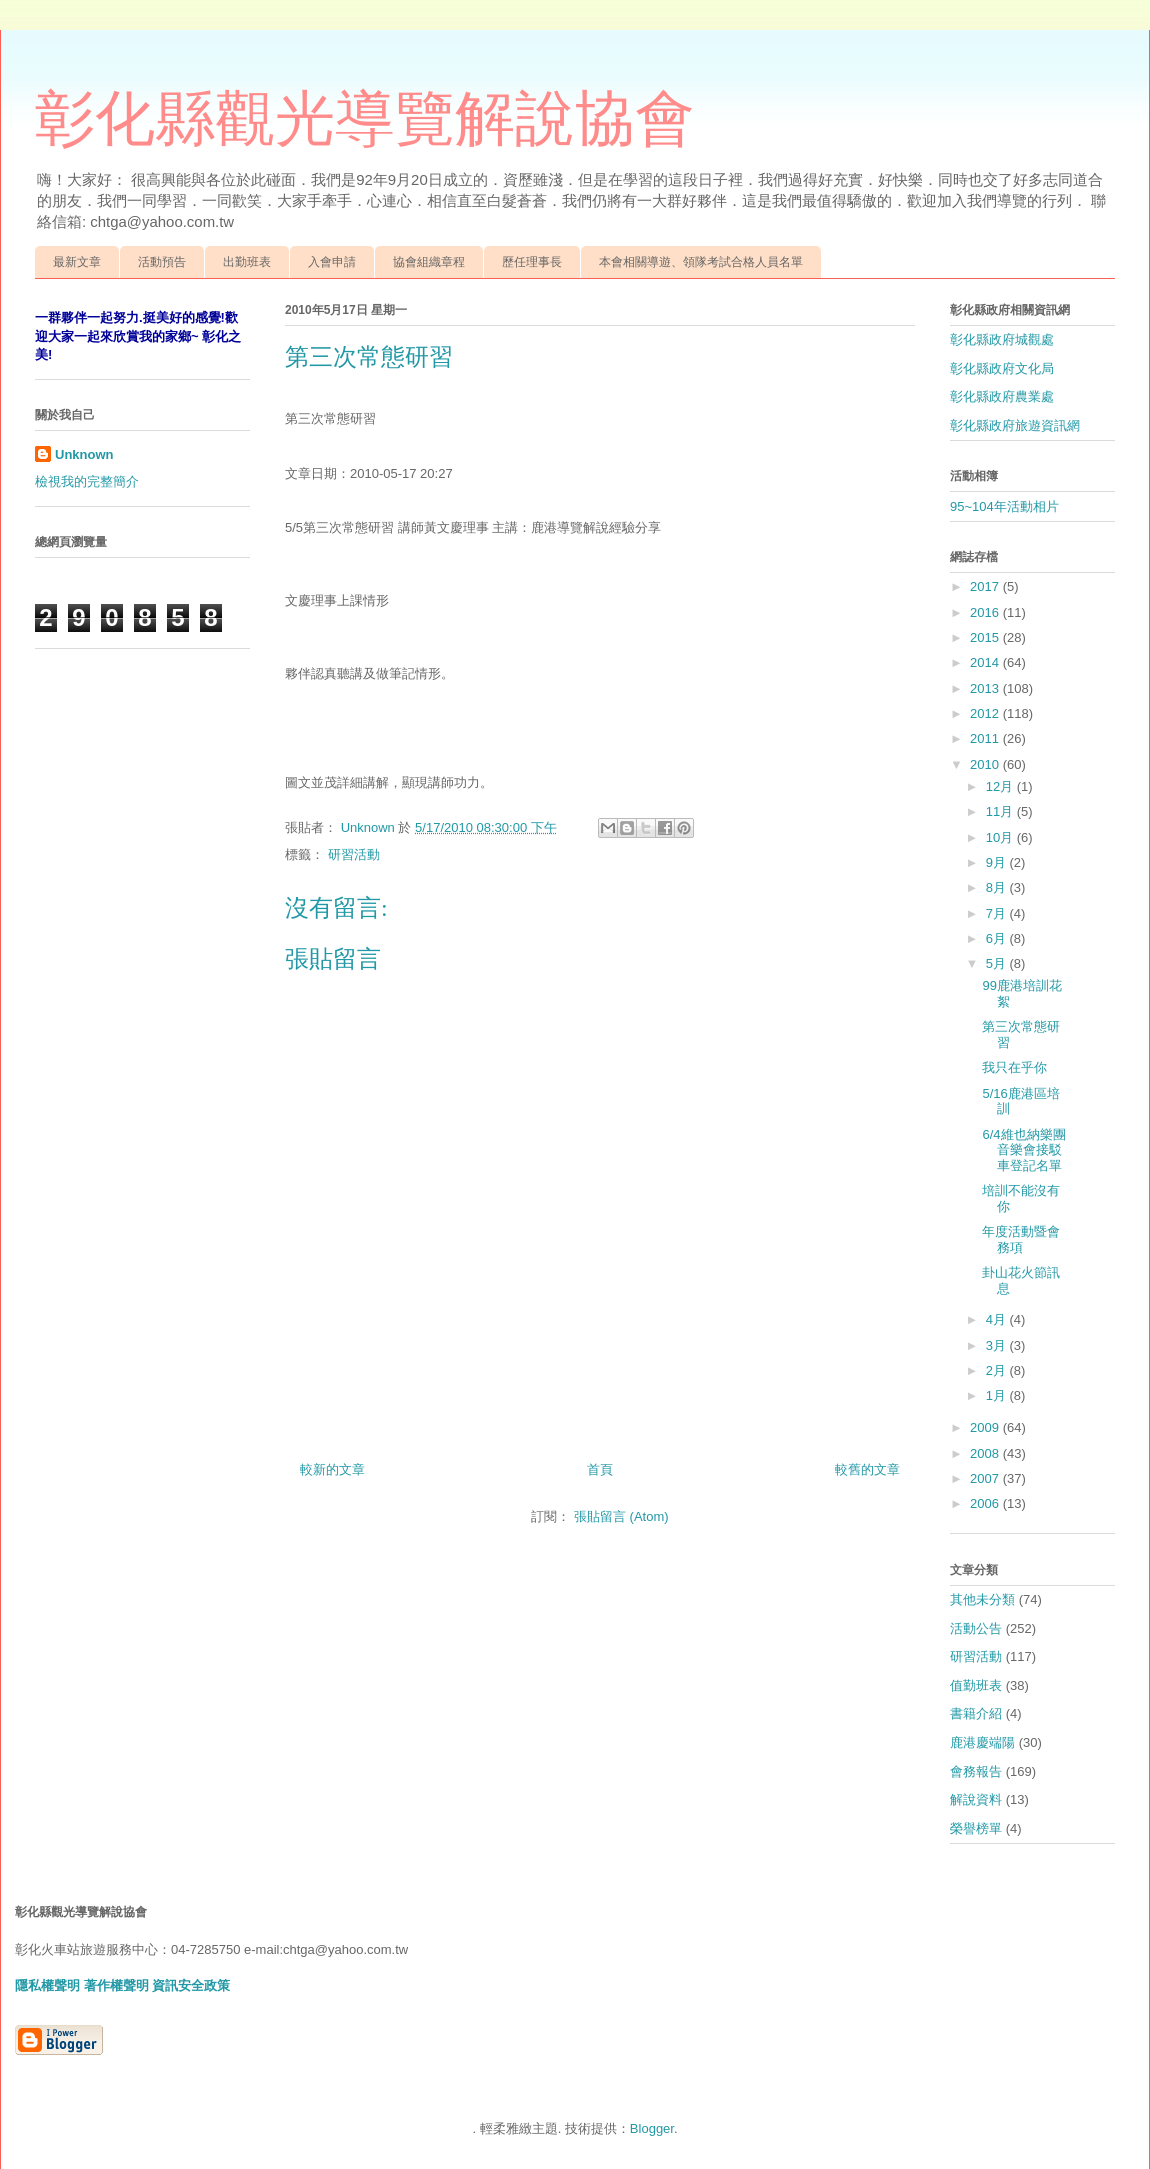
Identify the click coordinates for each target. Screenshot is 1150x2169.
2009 (986, 1427)
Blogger (652, 2128)
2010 (986, 764)
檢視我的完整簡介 (87, 481)
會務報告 (976, 1771)
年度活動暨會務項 (1021, 1239)
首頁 (600, 1469)
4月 (998, 1319)
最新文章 (77, 262)
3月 (998, 1345)
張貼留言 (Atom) (621, 1516)
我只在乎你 (1014, 1067)
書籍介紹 (976, 1713)
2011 (986, 738)
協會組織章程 (429, 262)
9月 (998, 862)
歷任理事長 (532, 262)
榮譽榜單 (976, 1828)
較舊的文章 (867, 1469)
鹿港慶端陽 (982, 1742)
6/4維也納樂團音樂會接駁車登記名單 (1023, 1150)
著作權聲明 (116, 1985)
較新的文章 (332, 1469)
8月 (998, 887)
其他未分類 (982, 1599)
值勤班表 (976, 1685)
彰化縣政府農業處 (1002, 396)
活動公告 (976, 1628)
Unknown (84, 454)
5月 (998, 963)
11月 (1001, 811)
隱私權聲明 (47, 1985)
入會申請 (332, 262)
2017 (986, 586)
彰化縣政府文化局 (1002, 368)
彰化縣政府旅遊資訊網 (1015, 425)
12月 (1001, 786)
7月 (998, 913)
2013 (986, 688)
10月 (1001, 837)
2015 (986, 637)
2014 (986, 662)
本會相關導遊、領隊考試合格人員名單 (701, 262)
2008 (986, 1453)
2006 (986, 1503)
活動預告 (162, 262)
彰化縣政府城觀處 (1002, 339)
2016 (986, 612)
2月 (998, 1370)
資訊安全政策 (191, 1985)
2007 (986, 1478)
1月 (998, 1395)
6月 (998, 938)
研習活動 (354, 854)
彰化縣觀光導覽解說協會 (365, 119)
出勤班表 (247, 262)
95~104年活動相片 (1004, 506)
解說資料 (976, 1799)
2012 (986, 713)
